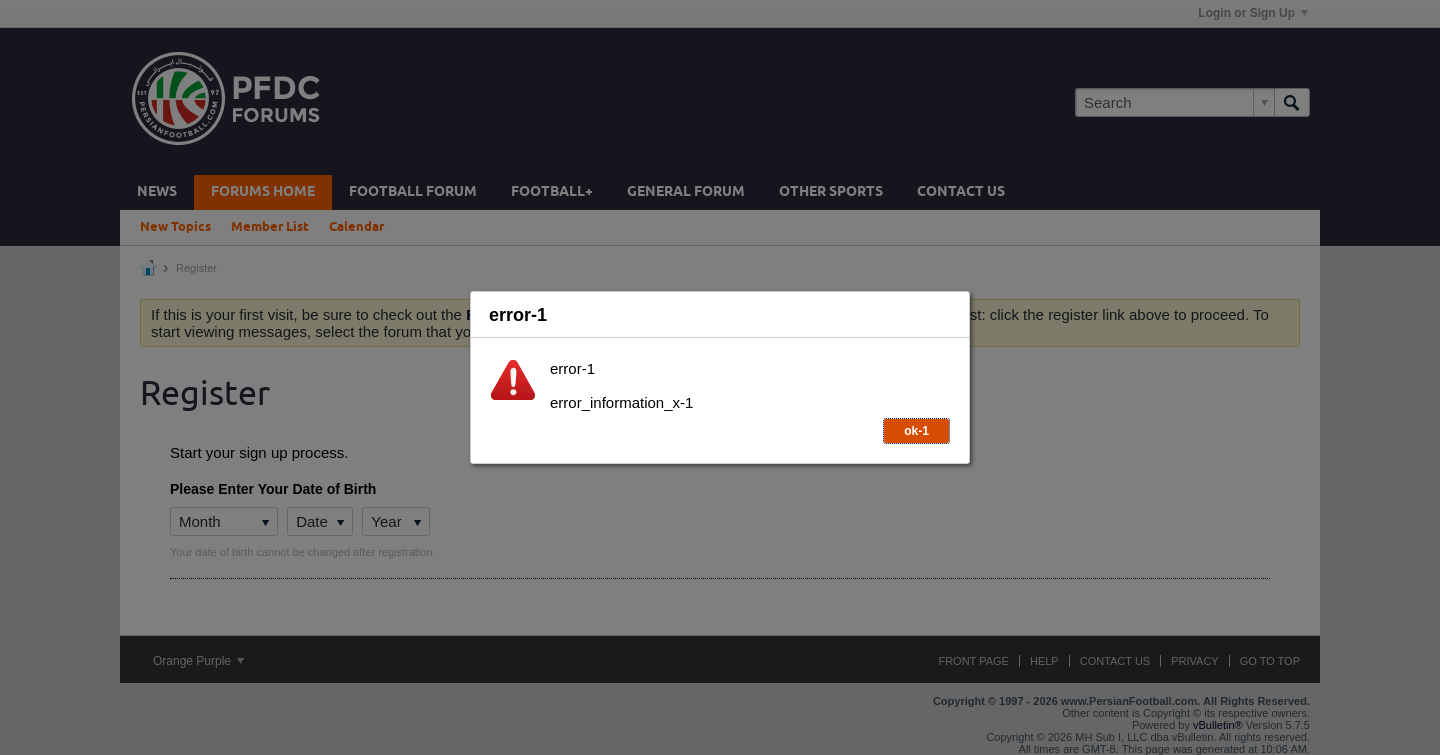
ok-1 (916, 431)
